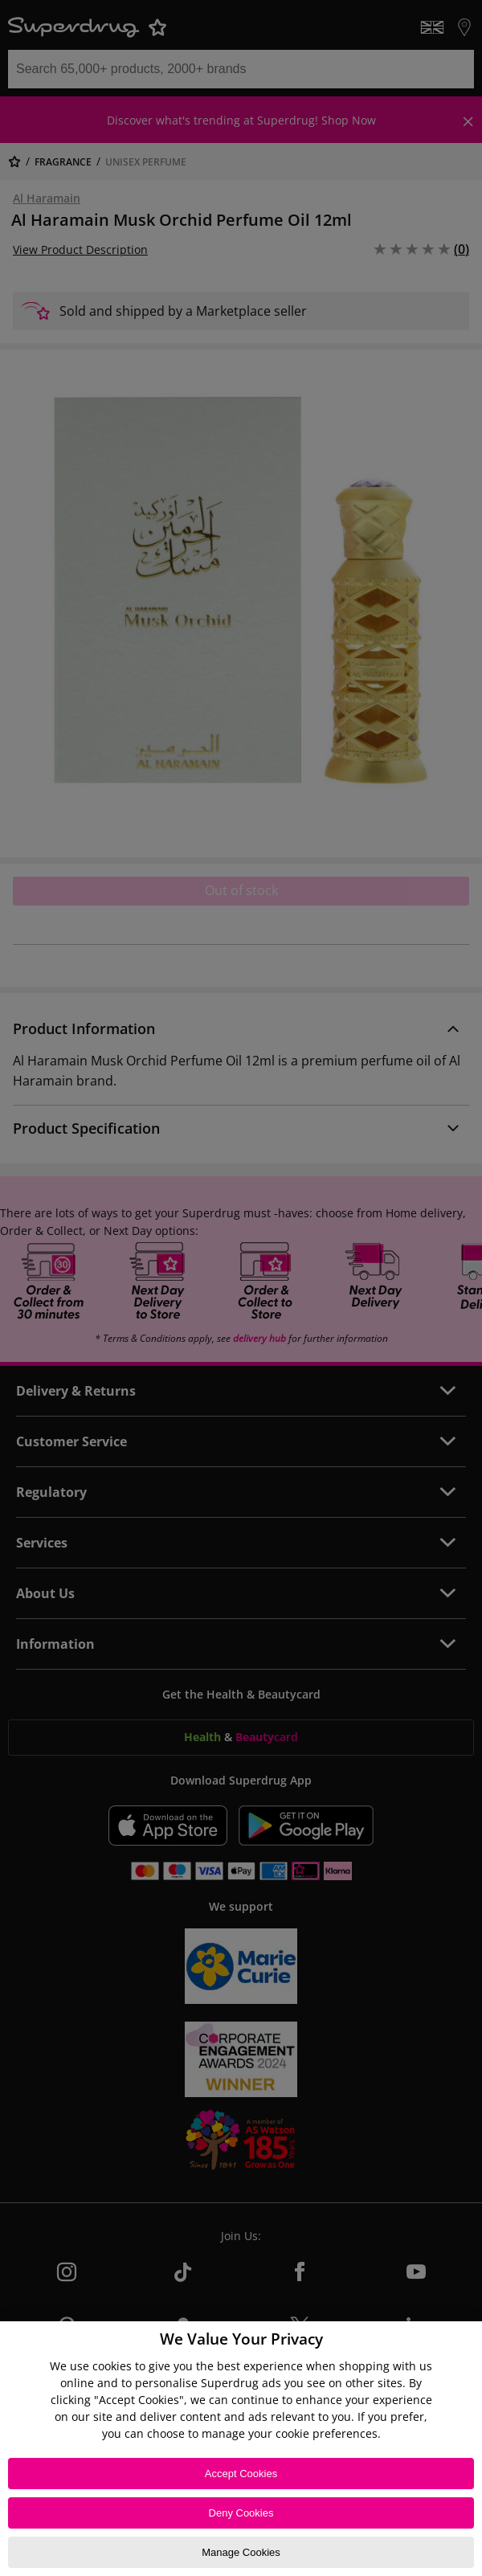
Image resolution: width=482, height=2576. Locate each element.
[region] (241, 2448)
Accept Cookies (241, 2474)
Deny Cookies (241, 2513)
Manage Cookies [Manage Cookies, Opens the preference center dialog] (241, 2552)
